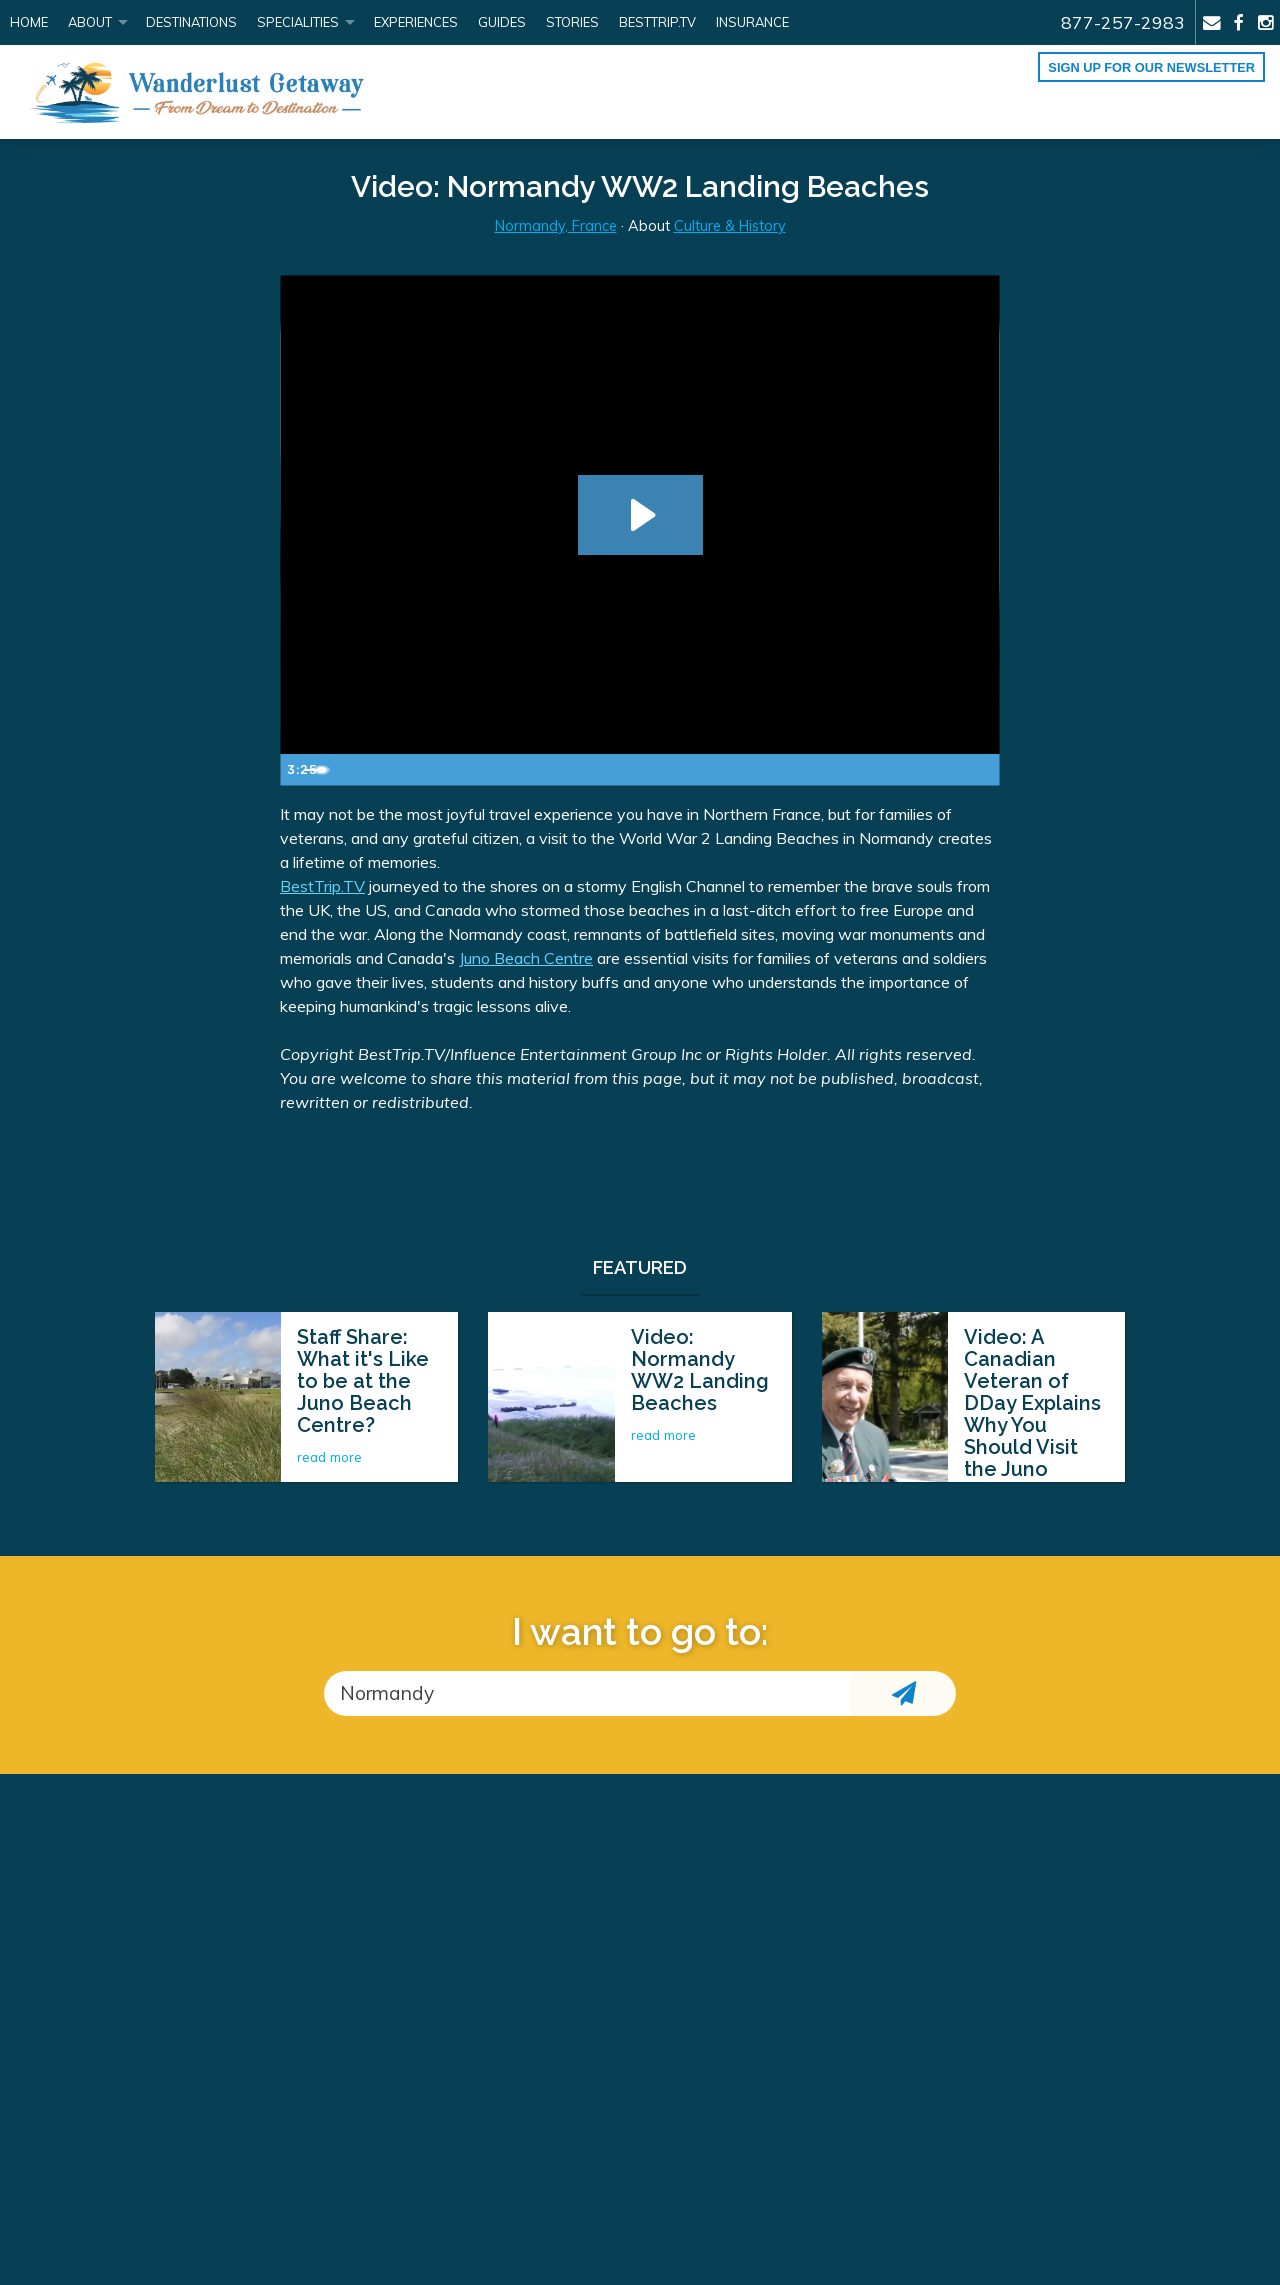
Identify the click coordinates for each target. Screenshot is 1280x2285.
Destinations (191, 22)
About (90, 22)
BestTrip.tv (657, 22)
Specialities (298, 22)
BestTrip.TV (322, 886)
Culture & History (730, 226)
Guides (502, 22)
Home (29, 22)
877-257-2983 (1123, 22)
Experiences (416, 22)
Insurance (752, 22)
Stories (572, 22)
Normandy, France (556, 226)
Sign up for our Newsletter (1151, 67)
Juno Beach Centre (526, 958)
